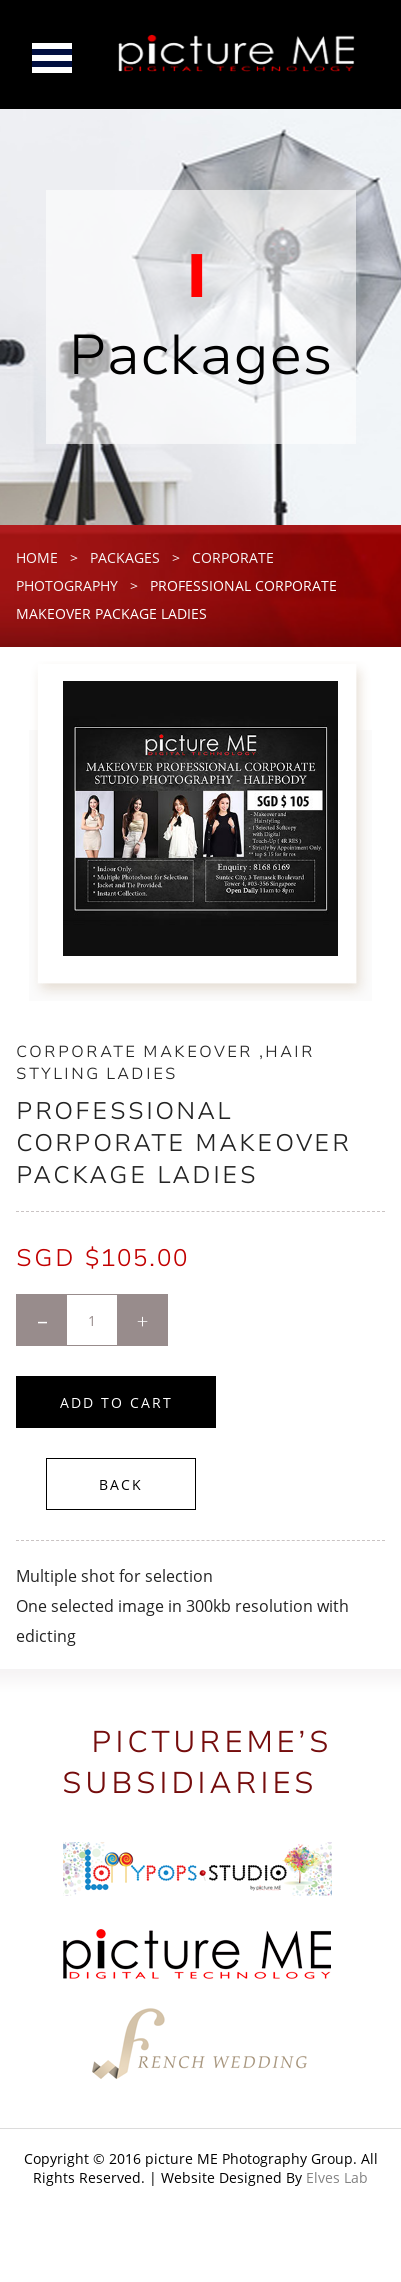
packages (125, 557)
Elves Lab (337, 2177)
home (37, 557)
